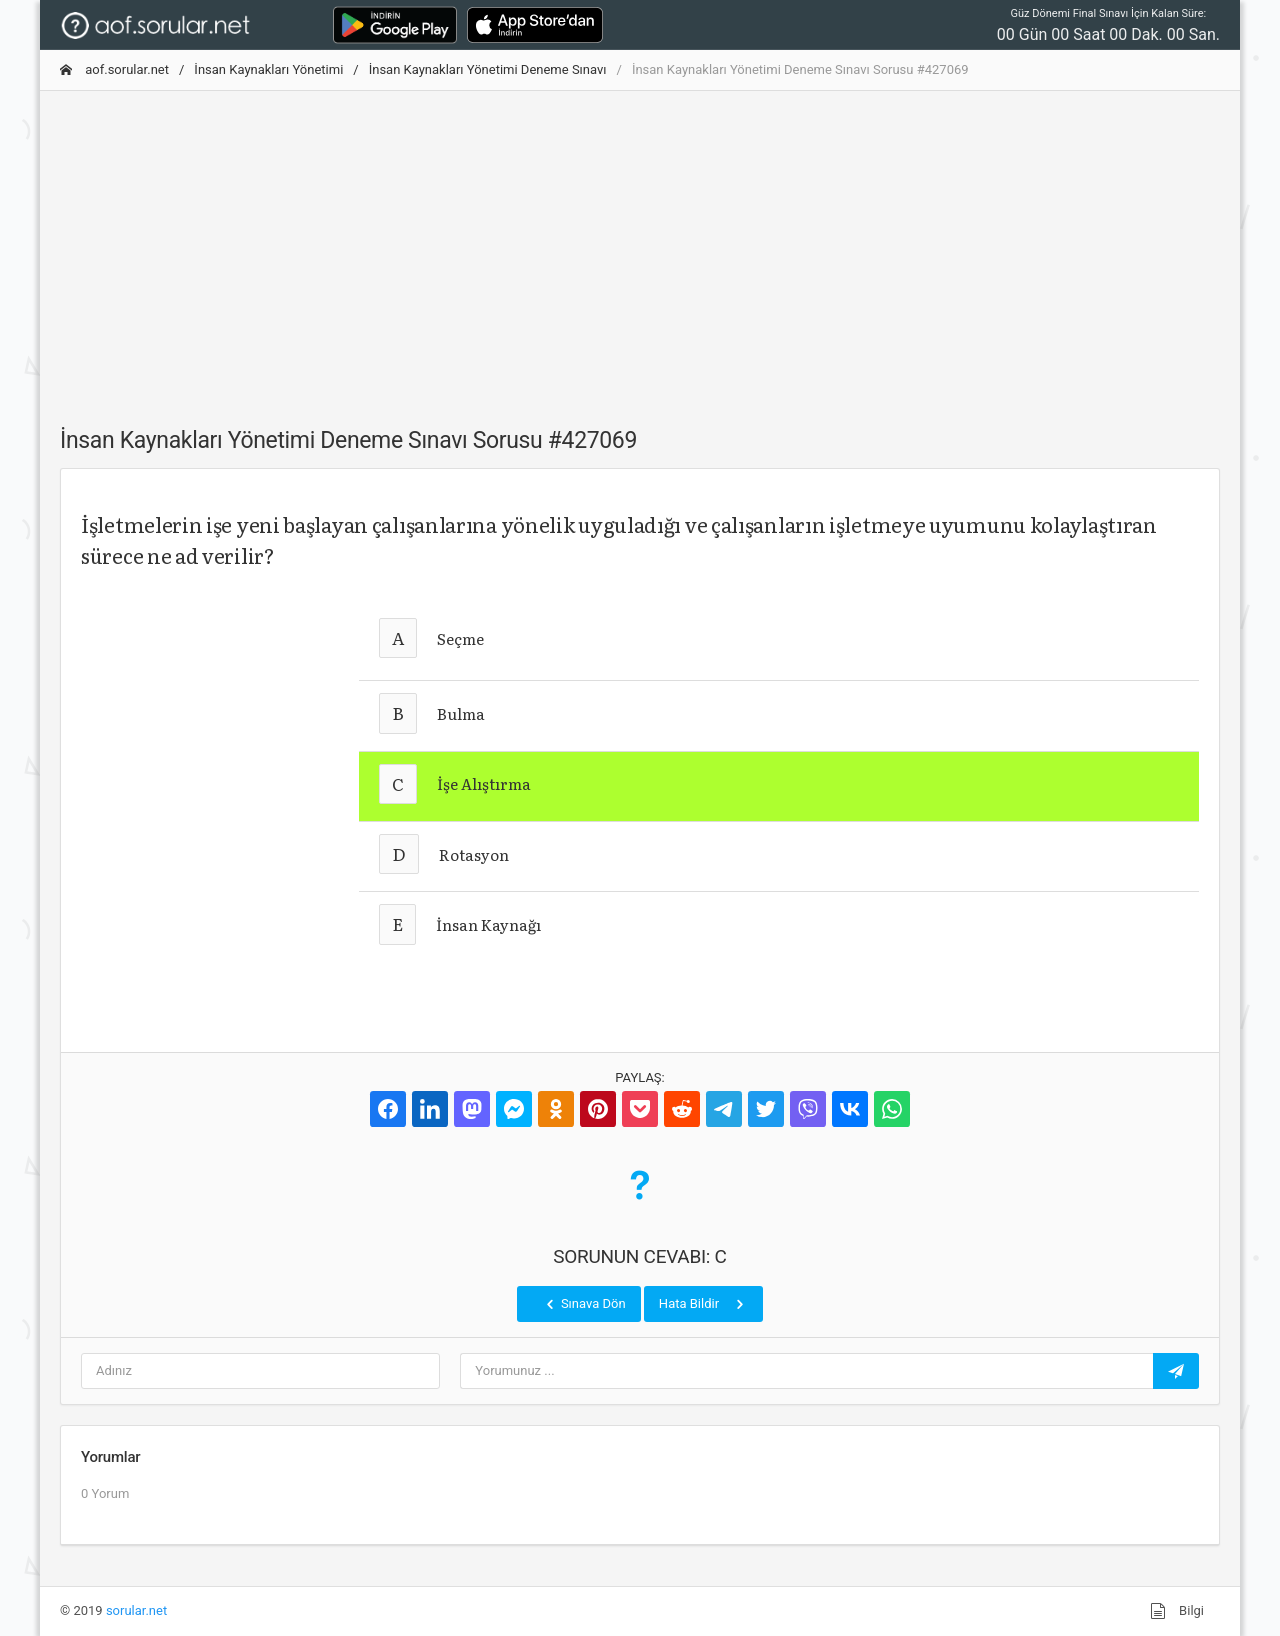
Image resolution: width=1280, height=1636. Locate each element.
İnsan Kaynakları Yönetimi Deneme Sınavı (488, 69)
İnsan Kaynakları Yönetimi (268, 69)
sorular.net (136, 1610)
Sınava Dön (584, 1304)
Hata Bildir (703, 1304)
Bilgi (1177, 1611)
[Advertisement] (640, 247)
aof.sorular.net (114, 69)
